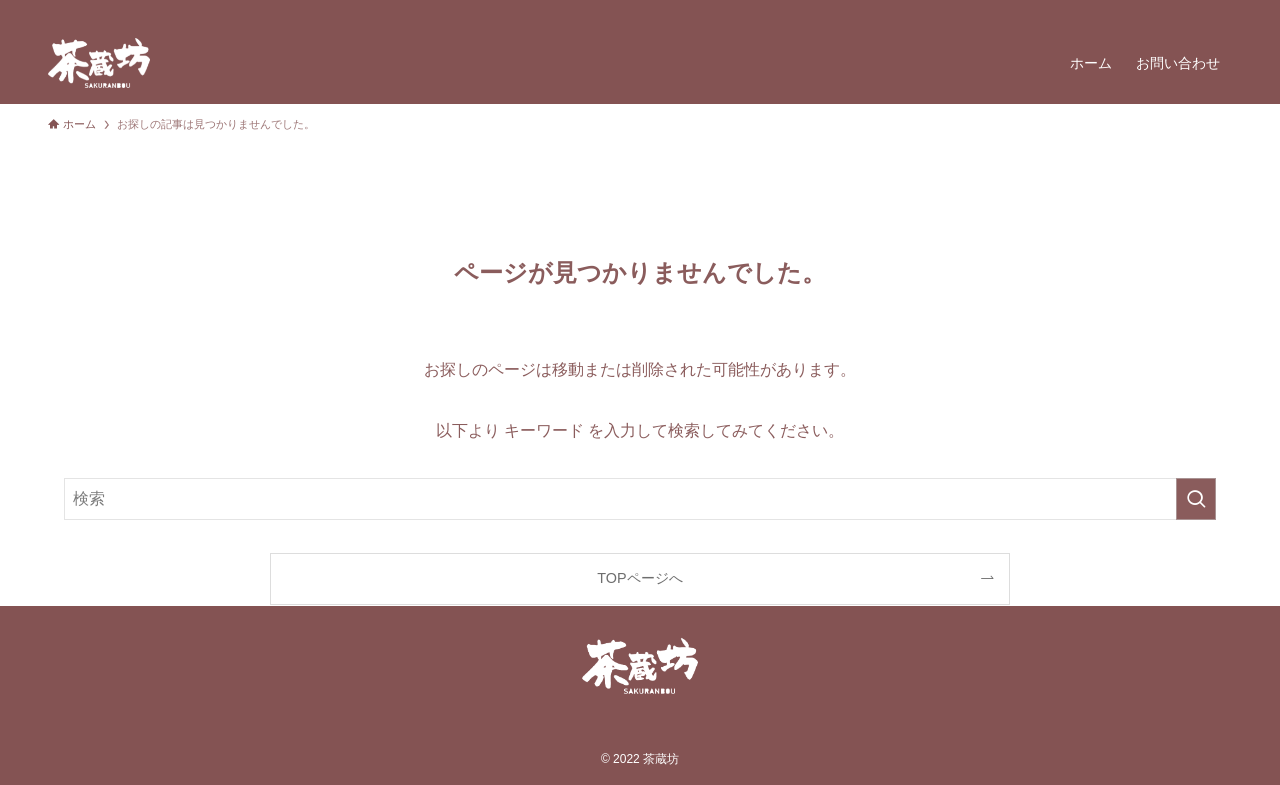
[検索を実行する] (1196, 499)
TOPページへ (639, 578)
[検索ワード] (640, 499)
